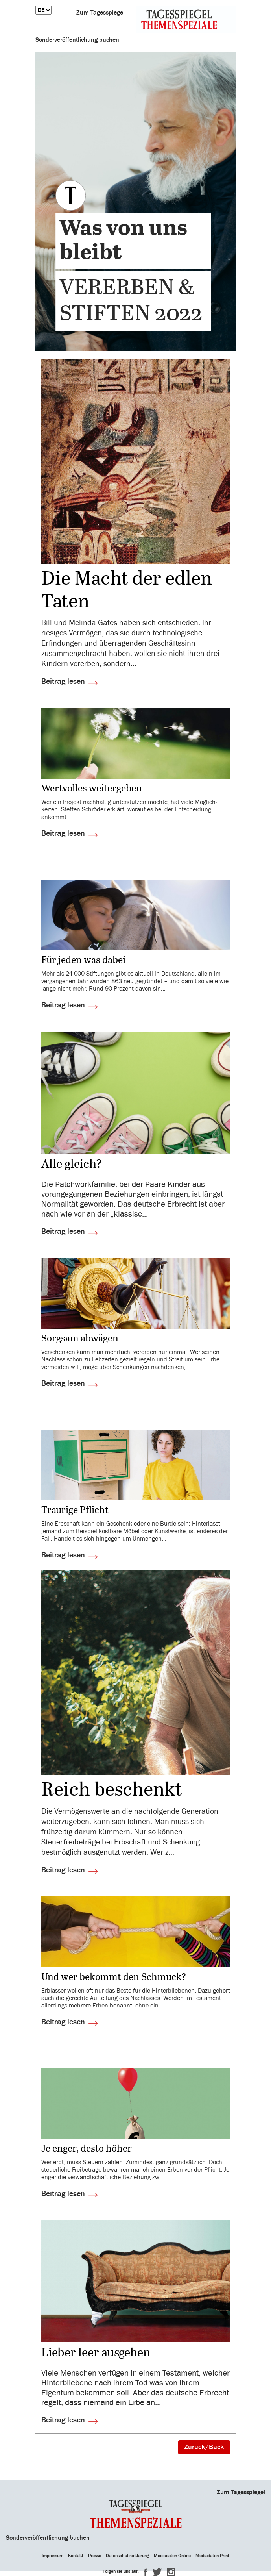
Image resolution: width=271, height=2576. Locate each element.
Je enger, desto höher (86, 2149)
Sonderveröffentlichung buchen (77, 39)
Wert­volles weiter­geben (91, 788)
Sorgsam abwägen (79, 1338)
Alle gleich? (71, 1164)
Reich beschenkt (111, 1790)
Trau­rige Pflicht (75, 1510)
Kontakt (75, 2555)
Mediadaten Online (172, 2555)
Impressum (52, 2555)
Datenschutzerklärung (127, 2555)
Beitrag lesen (63, 681)
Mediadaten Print (212, 2555)
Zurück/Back (204, 2447)
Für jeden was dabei (83, 960)
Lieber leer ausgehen (95, 2353)
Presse (94, 2555)
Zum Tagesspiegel (100, 12)
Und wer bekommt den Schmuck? (113, 1977)
